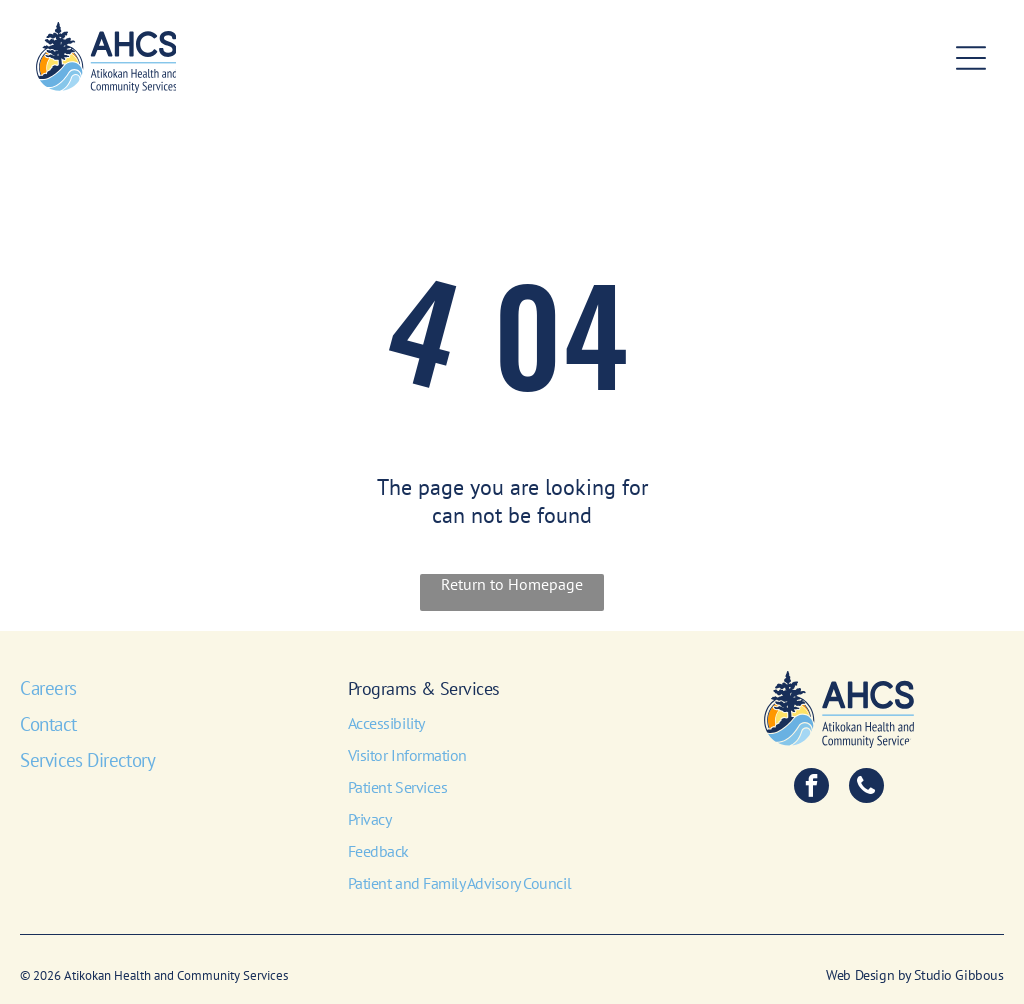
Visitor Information (407, 755)
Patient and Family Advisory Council (459, 883)
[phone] (866, 788)
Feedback (378, 851)
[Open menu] (971, 58)
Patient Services (397, 787)
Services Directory (87, 760)
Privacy (370, 819)
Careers (48, 688)
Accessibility (386, 723)
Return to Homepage (512, 584)
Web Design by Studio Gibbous (914, 975)
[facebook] (811, 788)
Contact (48, 724)
